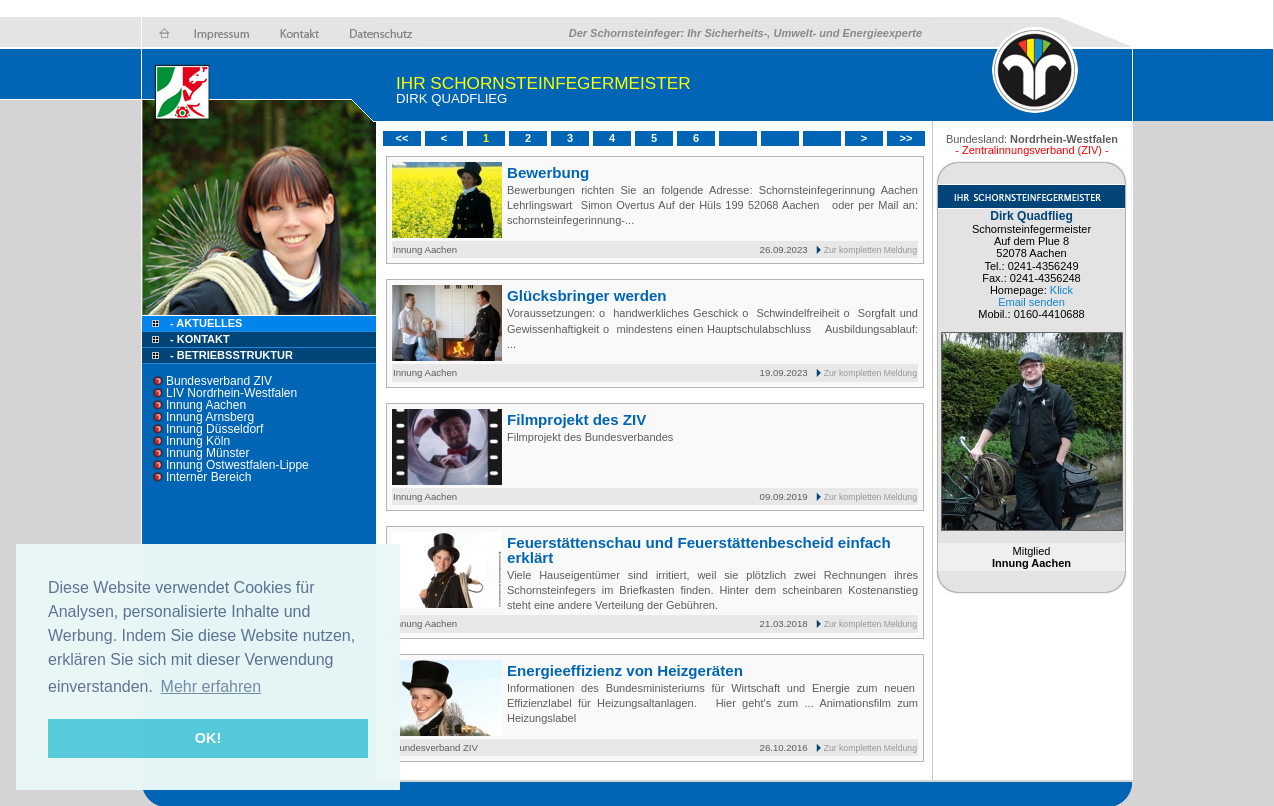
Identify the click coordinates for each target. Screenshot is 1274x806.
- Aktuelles (204, 323)
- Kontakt (198, 339)
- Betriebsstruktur (231, 355)
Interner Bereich (208, 477)
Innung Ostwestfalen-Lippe (237, 465)
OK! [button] (208, 738)
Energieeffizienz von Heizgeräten (625, 670)
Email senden (1031, 302)
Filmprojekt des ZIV (576, 419)
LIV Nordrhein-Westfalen (231, 393)
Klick (1061, 290)
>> (906, 138)
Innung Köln (198, 441)
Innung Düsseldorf (214, 429)
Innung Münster (207, 453)
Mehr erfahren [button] (211, 686)
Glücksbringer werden (587, 295)
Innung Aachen (206, 405)
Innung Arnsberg (210, 417)
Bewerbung (548, 172)
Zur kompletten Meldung (870, 250)
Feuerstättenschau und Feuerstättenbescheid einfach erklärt (699, 550)
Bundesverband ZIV (219, 381)
